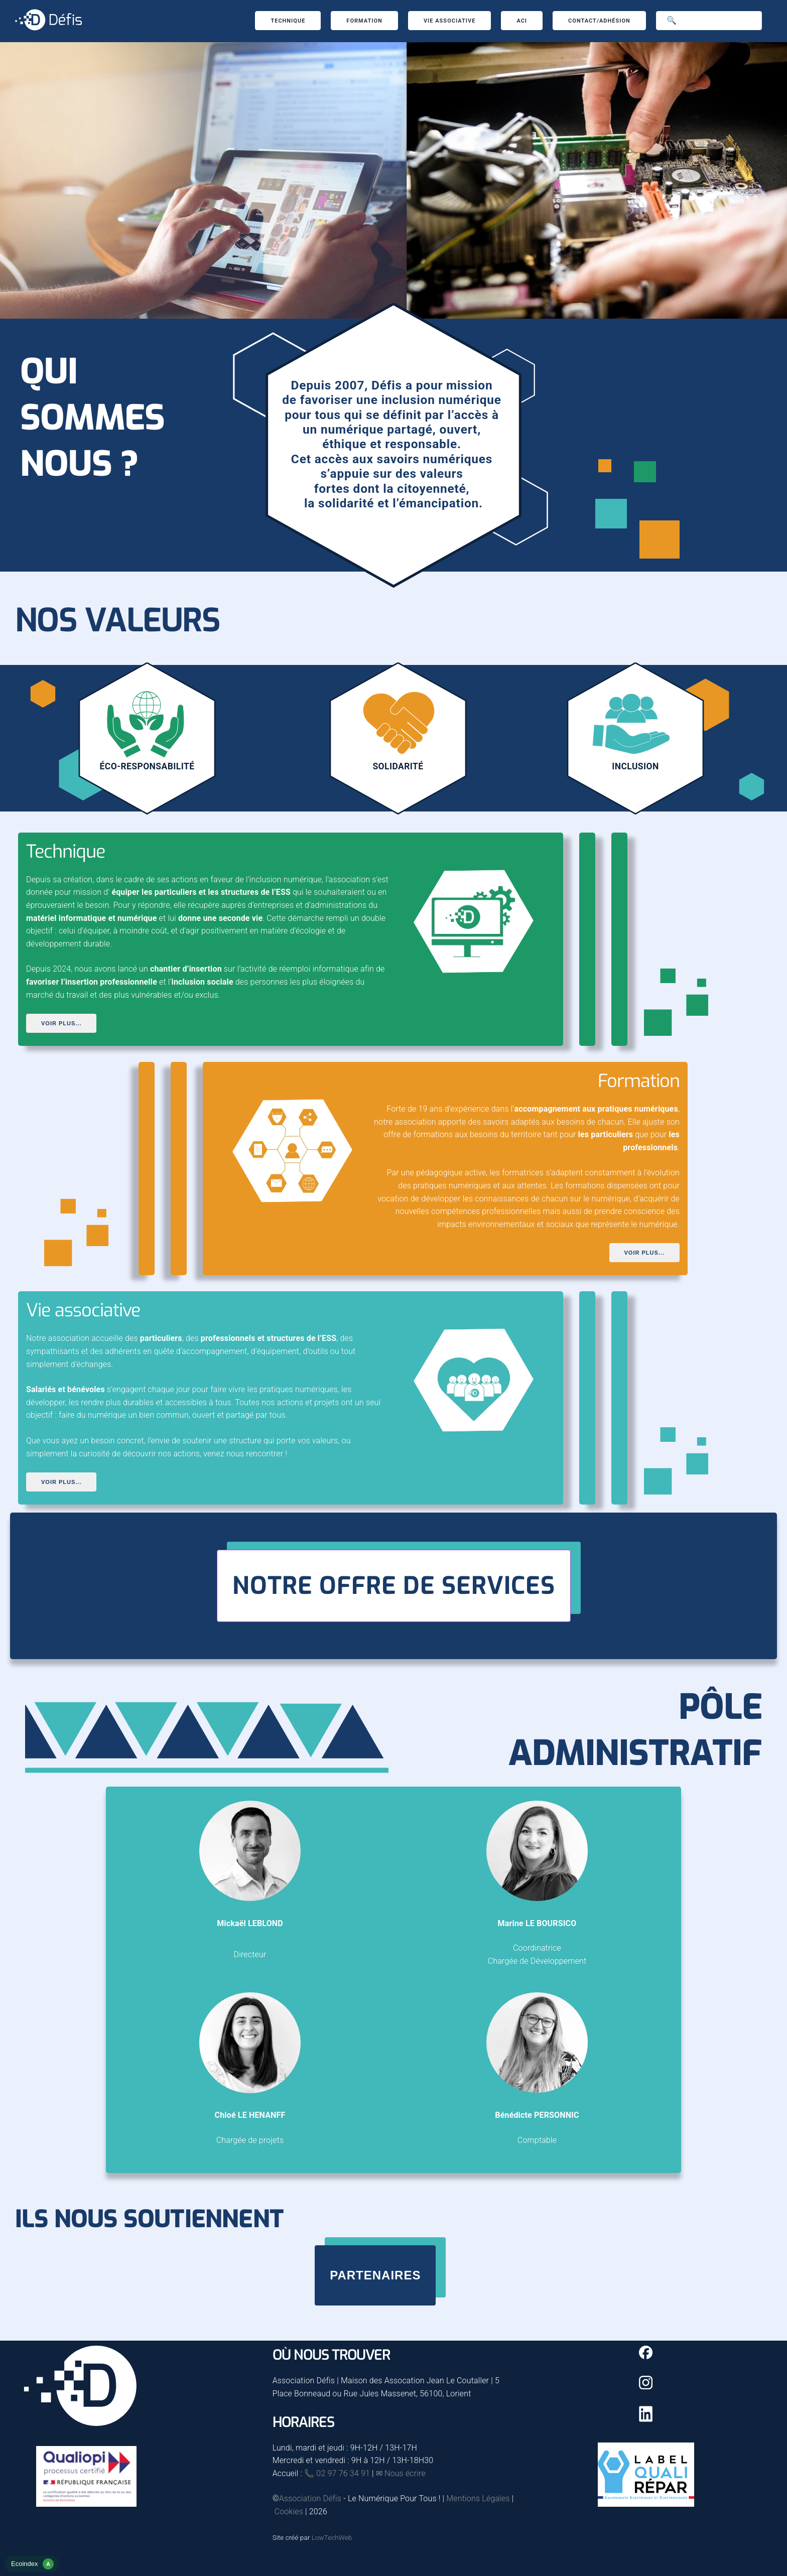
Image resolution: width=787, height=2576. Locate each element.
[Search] (709, 20)
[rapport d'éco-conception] (32, 2569)
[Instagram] (645, 2386)
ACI (521, 21)
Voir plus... (61, 1023)
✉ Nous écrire (401, 2473)
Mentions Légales (477, 2498)
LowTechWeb (332, 2537)
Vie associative (450, 21)
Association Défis (310, 2498)
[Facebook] (645, 2357)
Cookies (289, 2511)
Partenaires (375, 2275)
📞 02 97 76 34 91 (337, 2473)
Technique (288, 21)
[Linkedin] (645, 2419)
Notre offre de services (393, 1586)
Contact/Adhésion (599, 21)
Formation (364, 21)
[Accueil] (48, 31)
